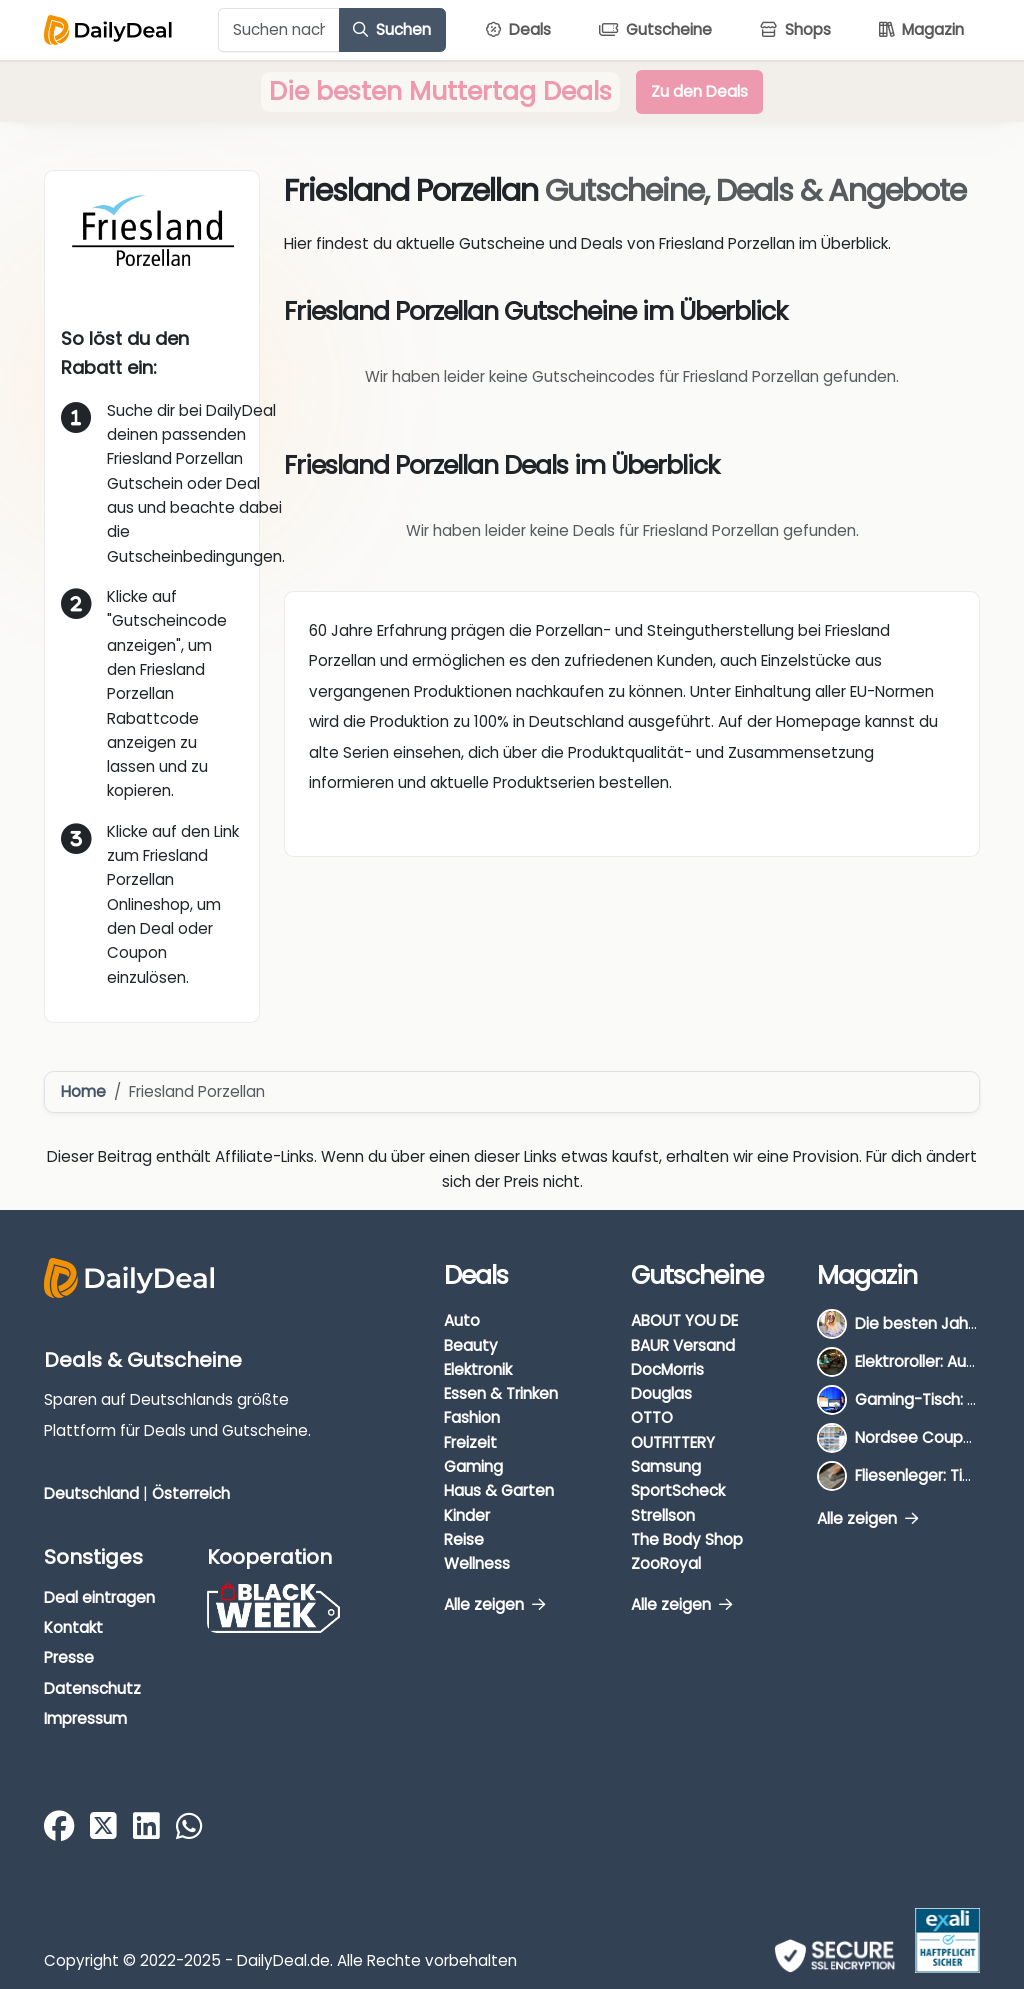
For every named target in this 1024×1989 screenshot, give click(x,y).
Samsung (666, 1466)
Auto (462, 1320)
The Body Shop (687, 1539)
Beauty (471, 1345)
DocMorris (667, 1369)
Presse (69, 1657)
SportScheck (678, 1490)
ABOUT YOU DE (684, 1320)
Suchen (392, 29)
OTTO (652, 1417)
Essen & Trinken (501, 1393)
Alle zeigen (494, 1604)
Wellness (477, 1563)
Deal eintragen (99, 1597)
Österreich (191, 1493)
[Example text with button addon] (279, 30)
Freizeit (470, 1442)
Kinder (467, 1515)
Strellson (663, 1515)
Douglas (661, 1393)
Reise (464, 1539)
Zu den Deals (699, 91)
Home (83, 1091)
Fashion (472, 1417)
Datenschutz (92, 1688)
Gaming (473, 1466)
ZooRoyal (666, 1563)
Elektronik (478, 1369)
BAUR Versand (683, 1345)
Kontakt (73, 1627)
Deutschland (91, 1493)
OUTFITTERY (673, 1442)
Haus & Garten (499, 1490)
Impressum (85, 1718)
